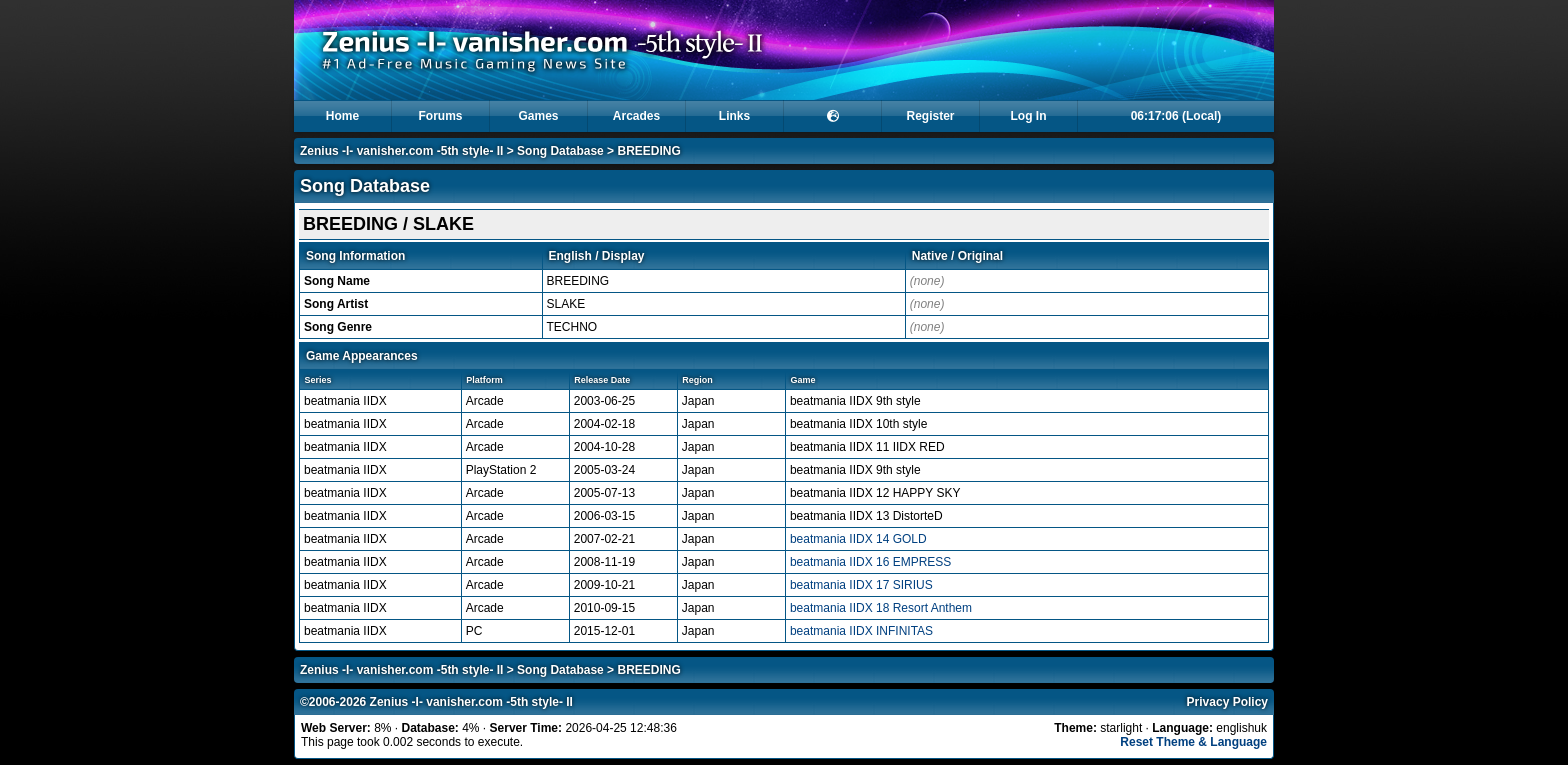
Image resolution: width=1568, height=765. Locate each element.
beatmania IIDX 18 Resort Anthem (881, 608)
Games (538, 116)
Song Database (560, 151)
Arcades (636, 116)
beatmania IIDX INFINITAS (861, 631)
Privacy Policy (1227, 702)
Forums (440, 116)
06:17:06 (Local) (1176, 116)
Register (930, 116)
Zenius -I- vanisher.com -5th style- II (401, 151)
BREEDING (648, 151)
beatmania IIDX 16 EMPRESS (870, 562)
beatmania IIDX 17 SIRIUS (861, 585)
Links (734, 116)
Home (342, 116)
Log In (1029, 116)
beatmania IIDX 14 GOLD (858, 539)
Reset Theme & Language (1193, 742)
